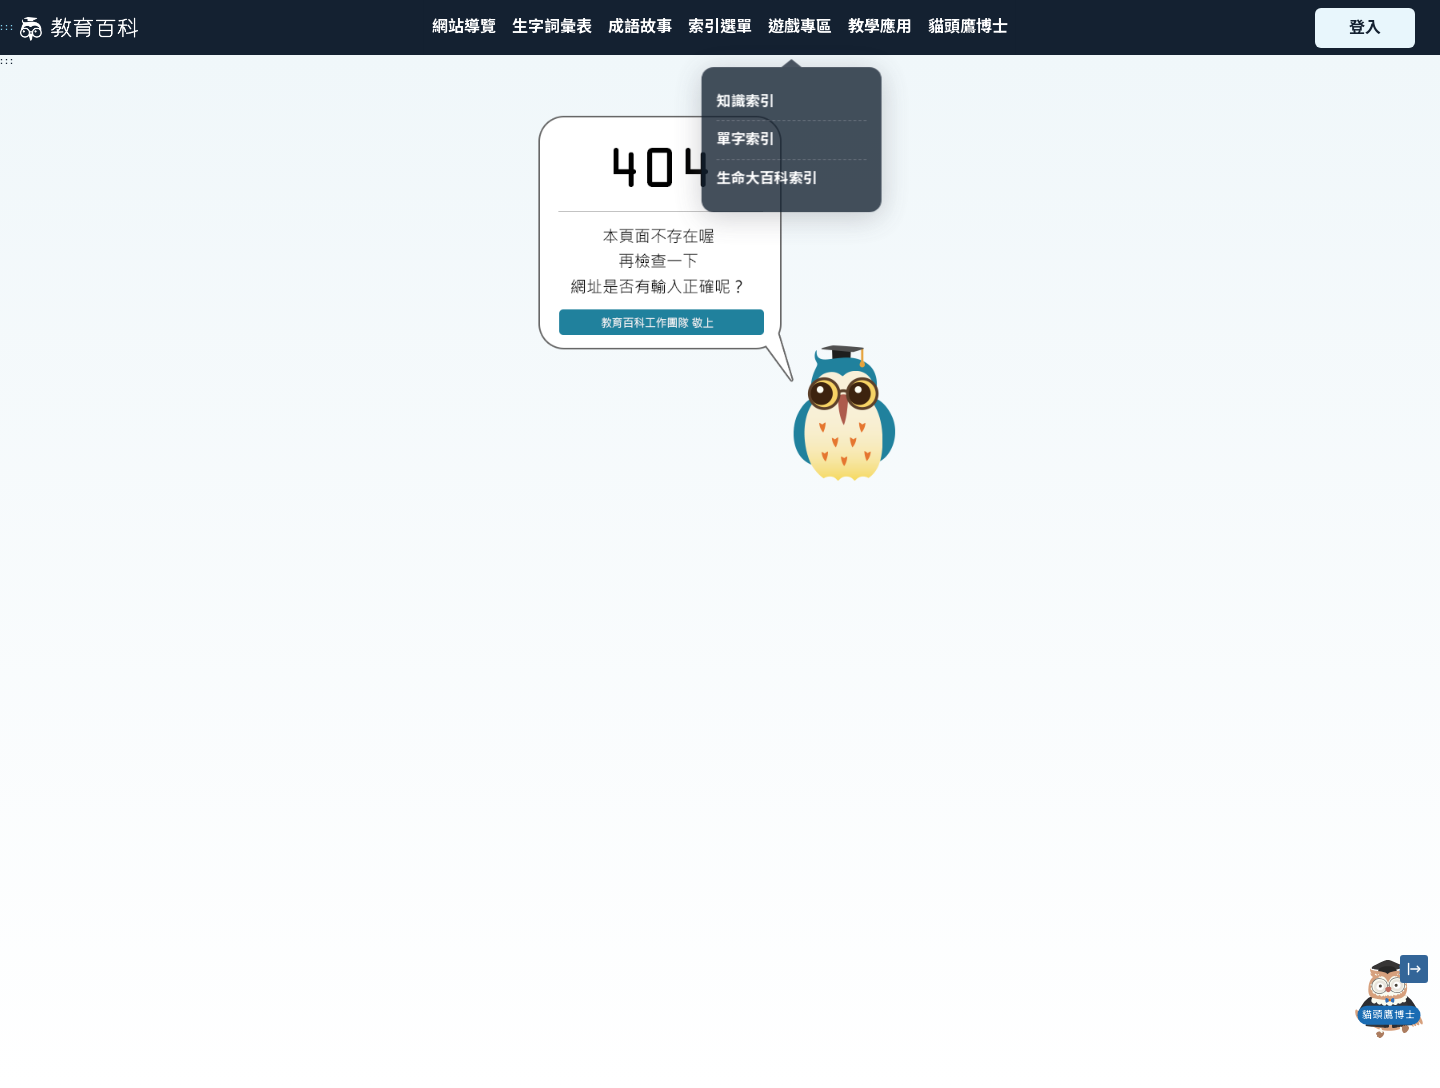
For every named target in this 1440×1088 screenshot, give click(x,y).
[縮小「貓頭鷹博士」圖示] (1414, 969)
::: (7, 27)
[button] (720, 27)
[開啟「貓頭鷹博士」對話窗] (1389, 999)
